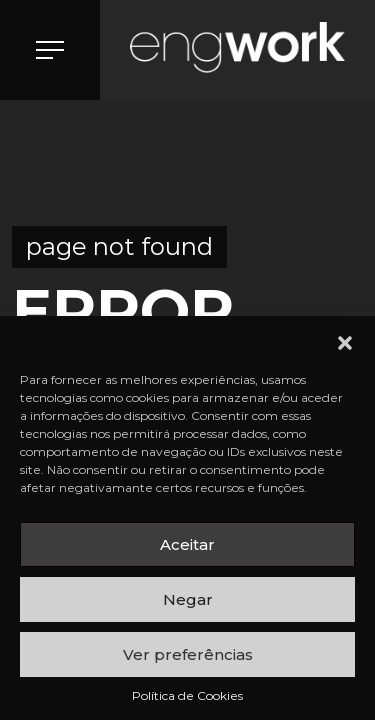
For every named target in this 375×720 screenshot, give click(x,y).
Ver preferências (188, 654)
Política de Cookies (187, 695)
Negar (188, 599)
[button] (345, 341)
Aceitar (187, 544)
